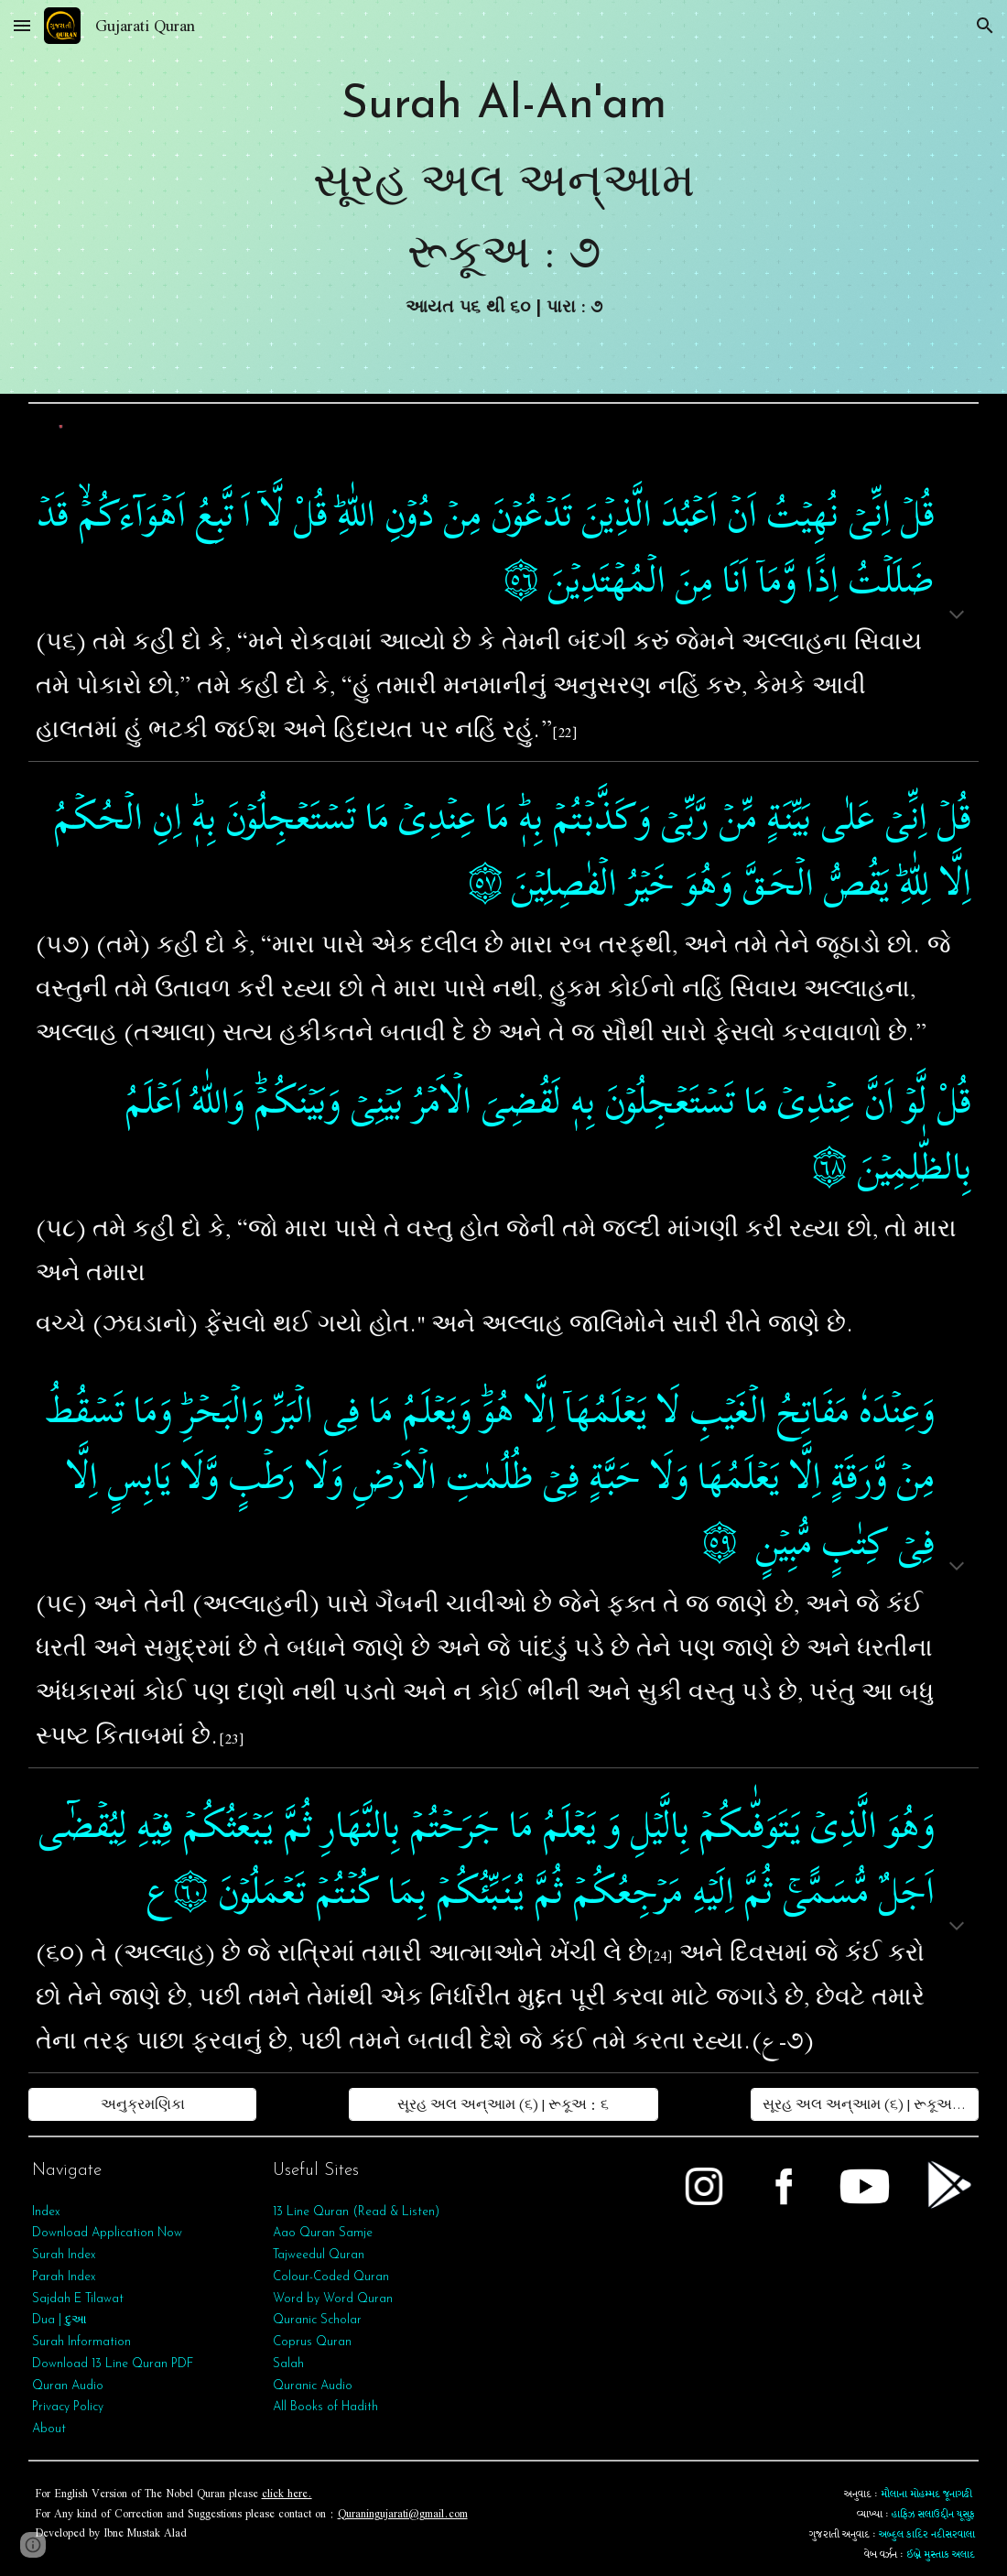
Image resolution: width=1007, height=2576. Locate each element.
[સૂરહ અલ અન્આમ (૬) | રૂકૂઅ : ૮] (865, 2104)
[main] (504, 197)
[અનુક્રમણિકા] (142, 2104)
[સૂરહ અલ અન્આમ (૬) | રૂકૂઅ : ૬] (503, 2104)
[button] (22, 25)
